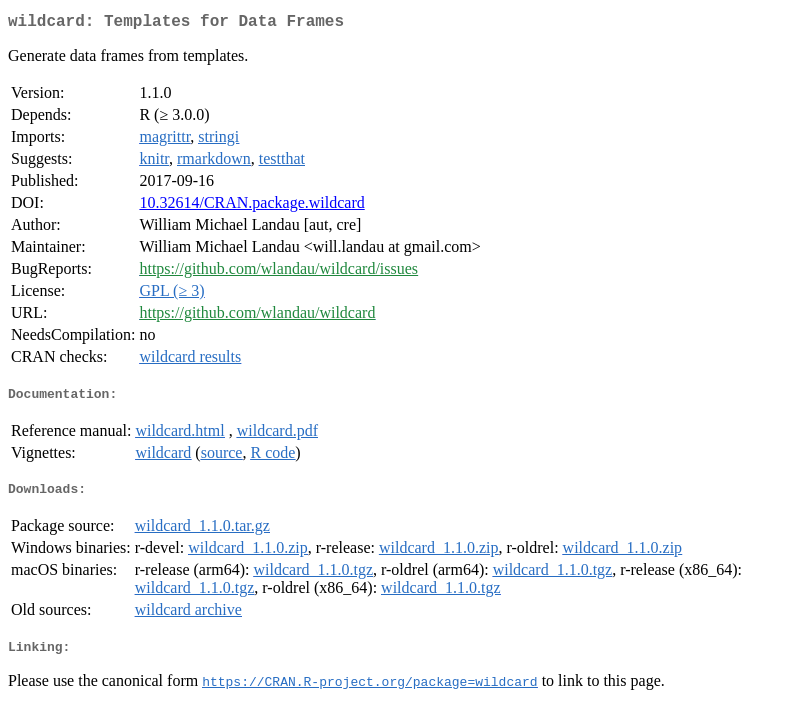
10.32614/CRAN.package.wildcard (251, 206)
